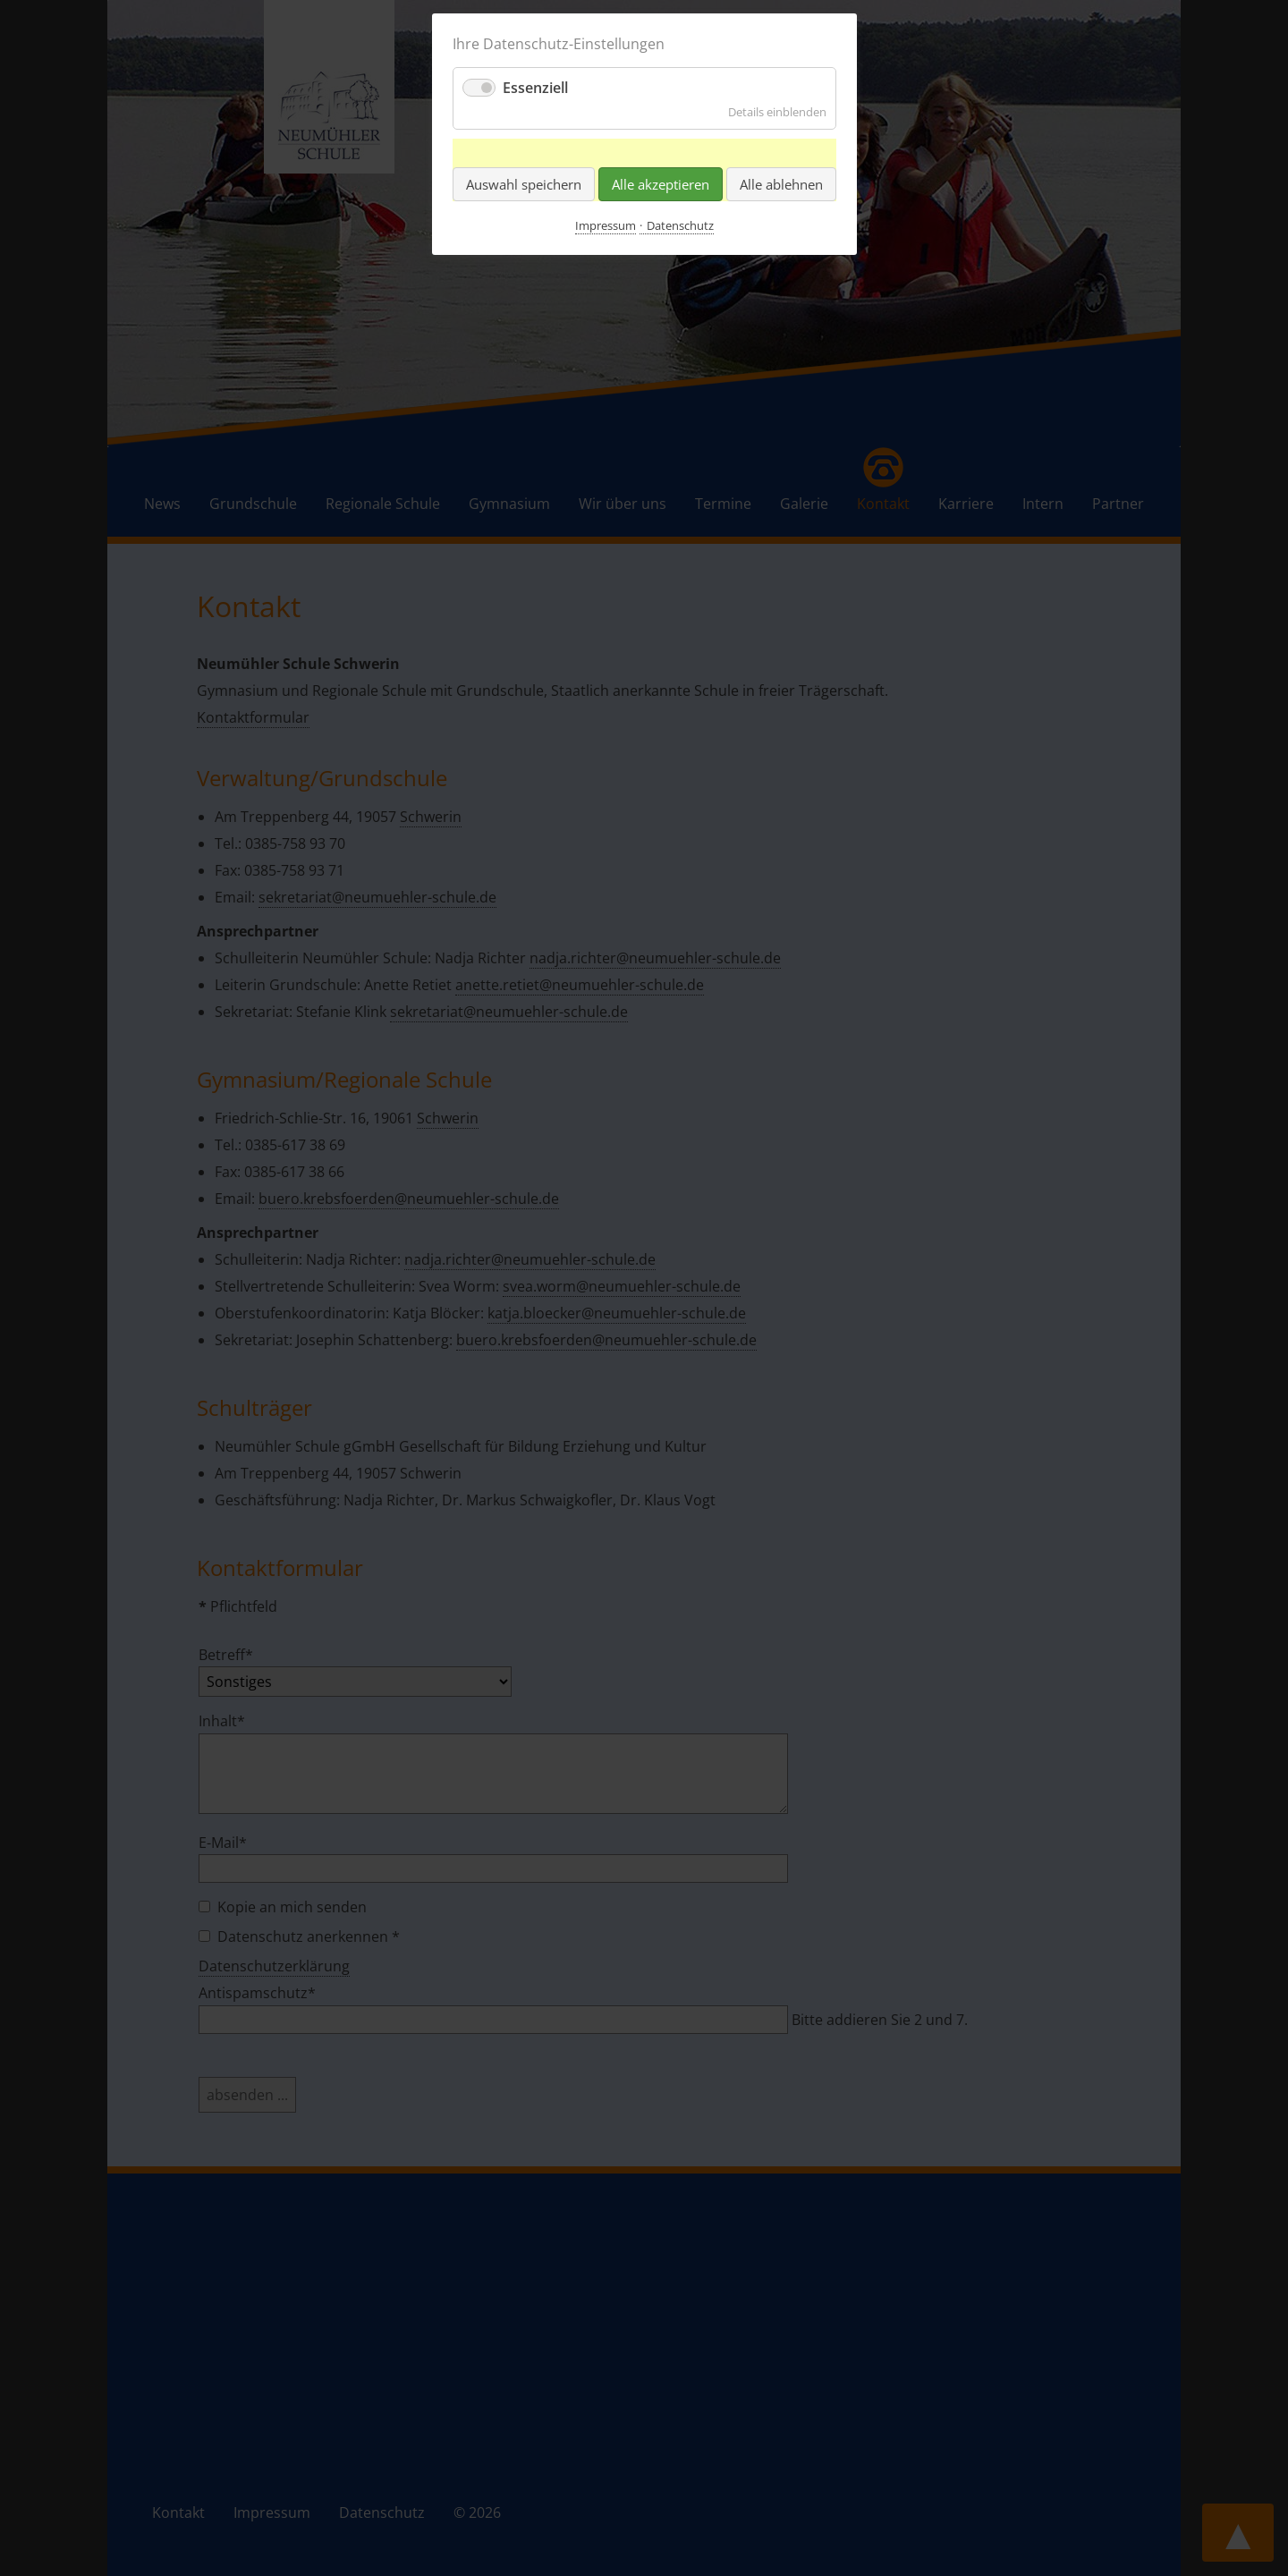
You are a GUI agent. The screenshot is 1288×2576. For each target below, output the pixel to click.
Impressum (605, 225)
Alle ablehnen (781, 184)
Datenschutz (680, 225)
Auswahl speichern (523, 184)
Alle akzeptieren (660, 184)
